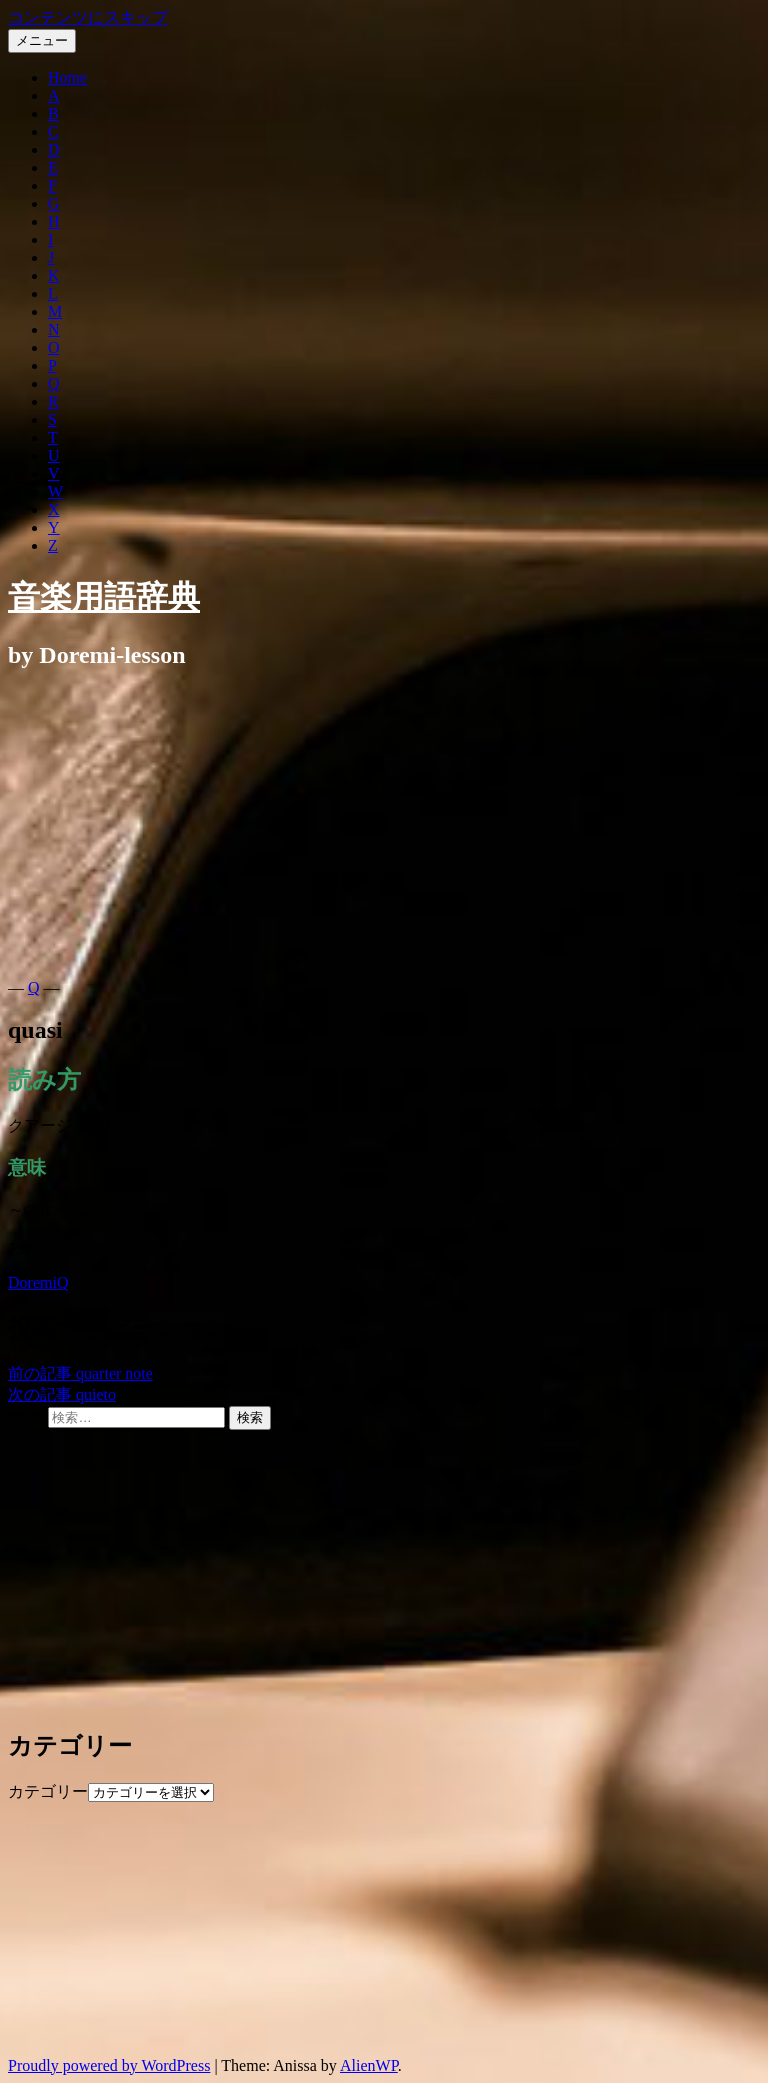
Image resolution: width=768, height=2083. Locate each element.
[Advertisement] (384, 829)
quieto (62, 1394)
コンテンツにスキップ (88, 17)
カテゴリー (48, 1791)
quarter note (80, 1373)
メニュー (42, 40)
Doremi (32, 1282)
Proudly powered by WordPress (109, 2065)
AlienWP (369, 2065)
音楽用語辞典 (104, 597)
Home (67, 77)
